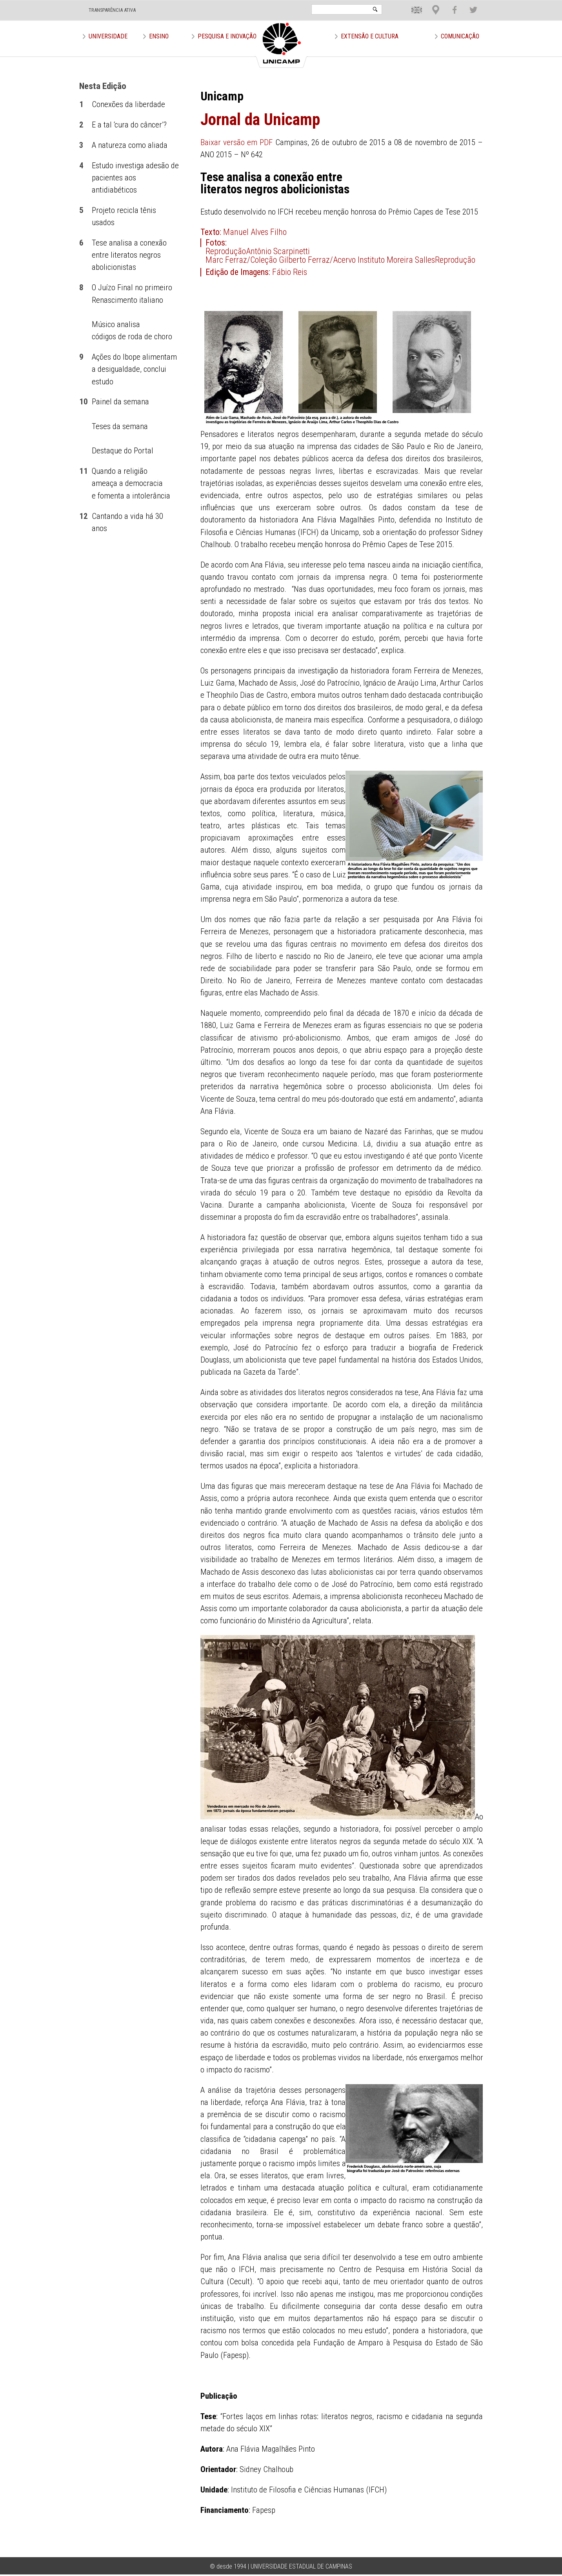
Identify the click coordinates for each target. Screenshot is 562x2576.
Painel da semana (120, 401)
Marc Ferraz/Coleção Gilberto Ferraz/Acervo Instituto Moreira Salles (320, 260)
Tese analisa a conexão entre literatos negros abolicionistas (129, 255)
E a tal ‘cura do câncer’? (129, 124)
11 (83, 471)
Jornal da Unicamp (260, 119)
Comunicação (460, 36)
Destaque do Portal (122, 450)
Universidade (108, 36)
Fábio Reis (289, 272)
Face (451, 3)
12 (83, 516)
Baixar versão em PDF (236, 142)
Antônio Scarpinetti (278, 251)
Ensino (159, 36)
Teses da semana (120, 426)
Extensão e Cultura (369, 36)
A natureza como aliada (129, 145)
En (411, 3)
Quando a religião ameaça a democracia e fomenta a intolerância (131, 483)
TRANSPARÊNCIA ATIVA (112, 10)
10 (83, 401)
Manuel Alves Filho (255, 232)
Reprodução (226, 251)
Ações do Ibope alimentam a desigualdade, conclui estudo (134, 369)
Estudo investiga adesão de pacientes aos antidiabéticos (135, 178)
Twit (469, 3)
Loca (432, 3)
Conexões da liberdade (128, 104)
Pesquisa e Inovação (227, 36)
